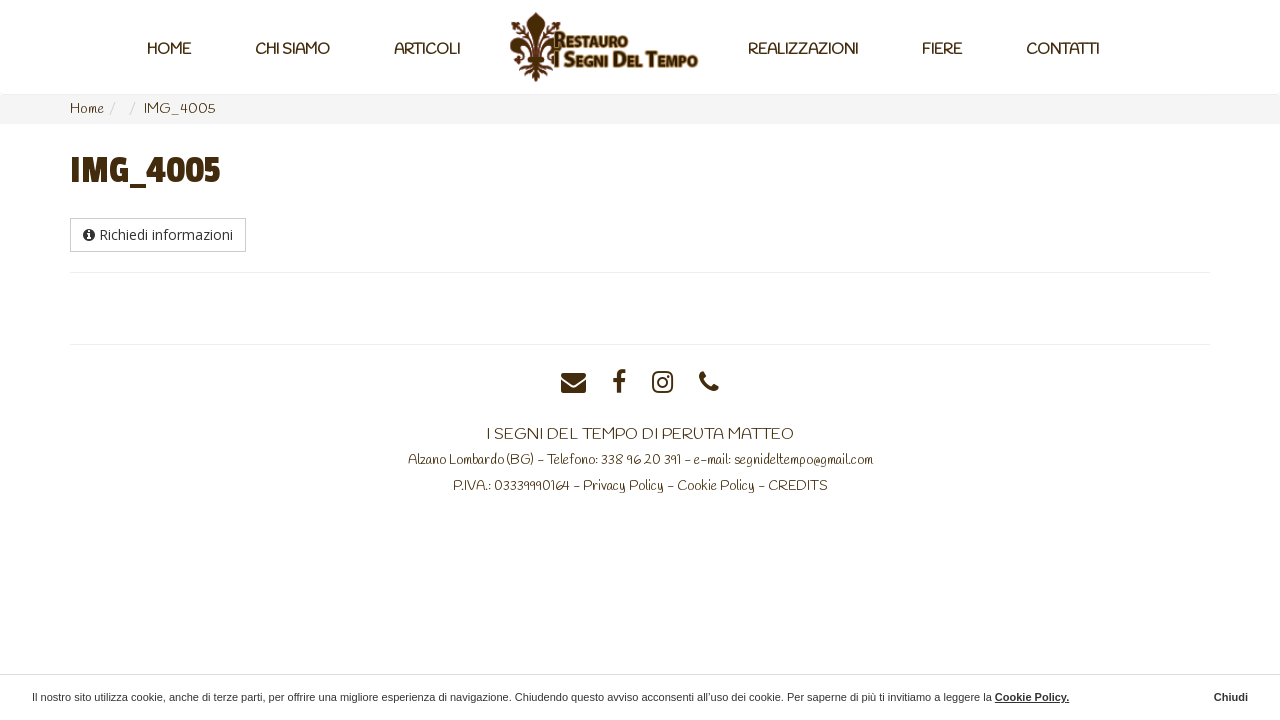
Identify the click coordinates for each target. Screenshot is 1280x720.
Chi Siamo (292, 50)
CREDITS (798, 486)
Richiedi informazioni (158, 234)
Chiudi (1231, 697)
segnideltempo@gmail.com (803, 460)
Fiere (942, 50)
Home (169, 50)
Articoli (427, 50)
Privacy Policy (623, 486)
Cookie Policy (716, 486)
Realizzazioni (803, 50)
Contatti (1062, 50)
